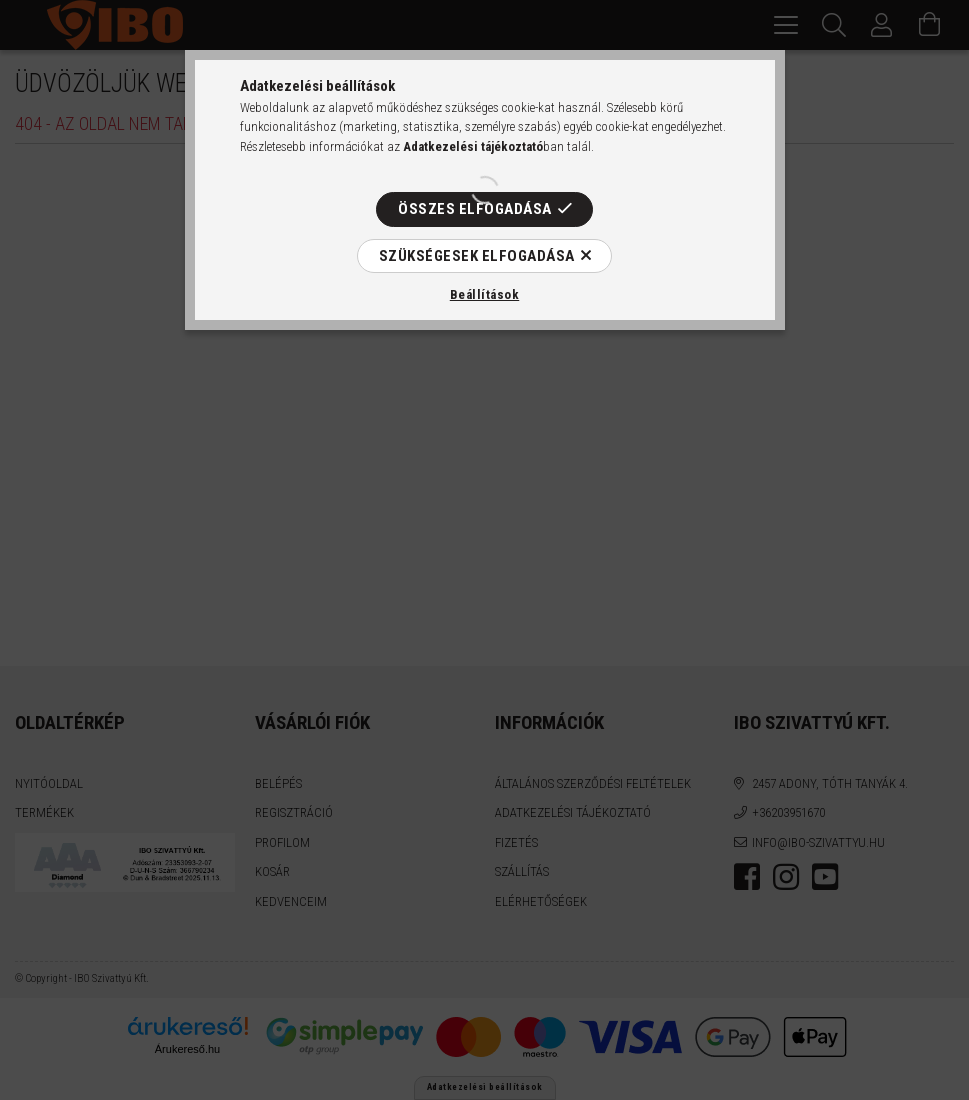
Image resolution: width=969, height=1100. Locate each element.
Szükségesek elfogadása (477, 256)
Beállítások (485, 294)
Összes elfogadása (475, 209)
